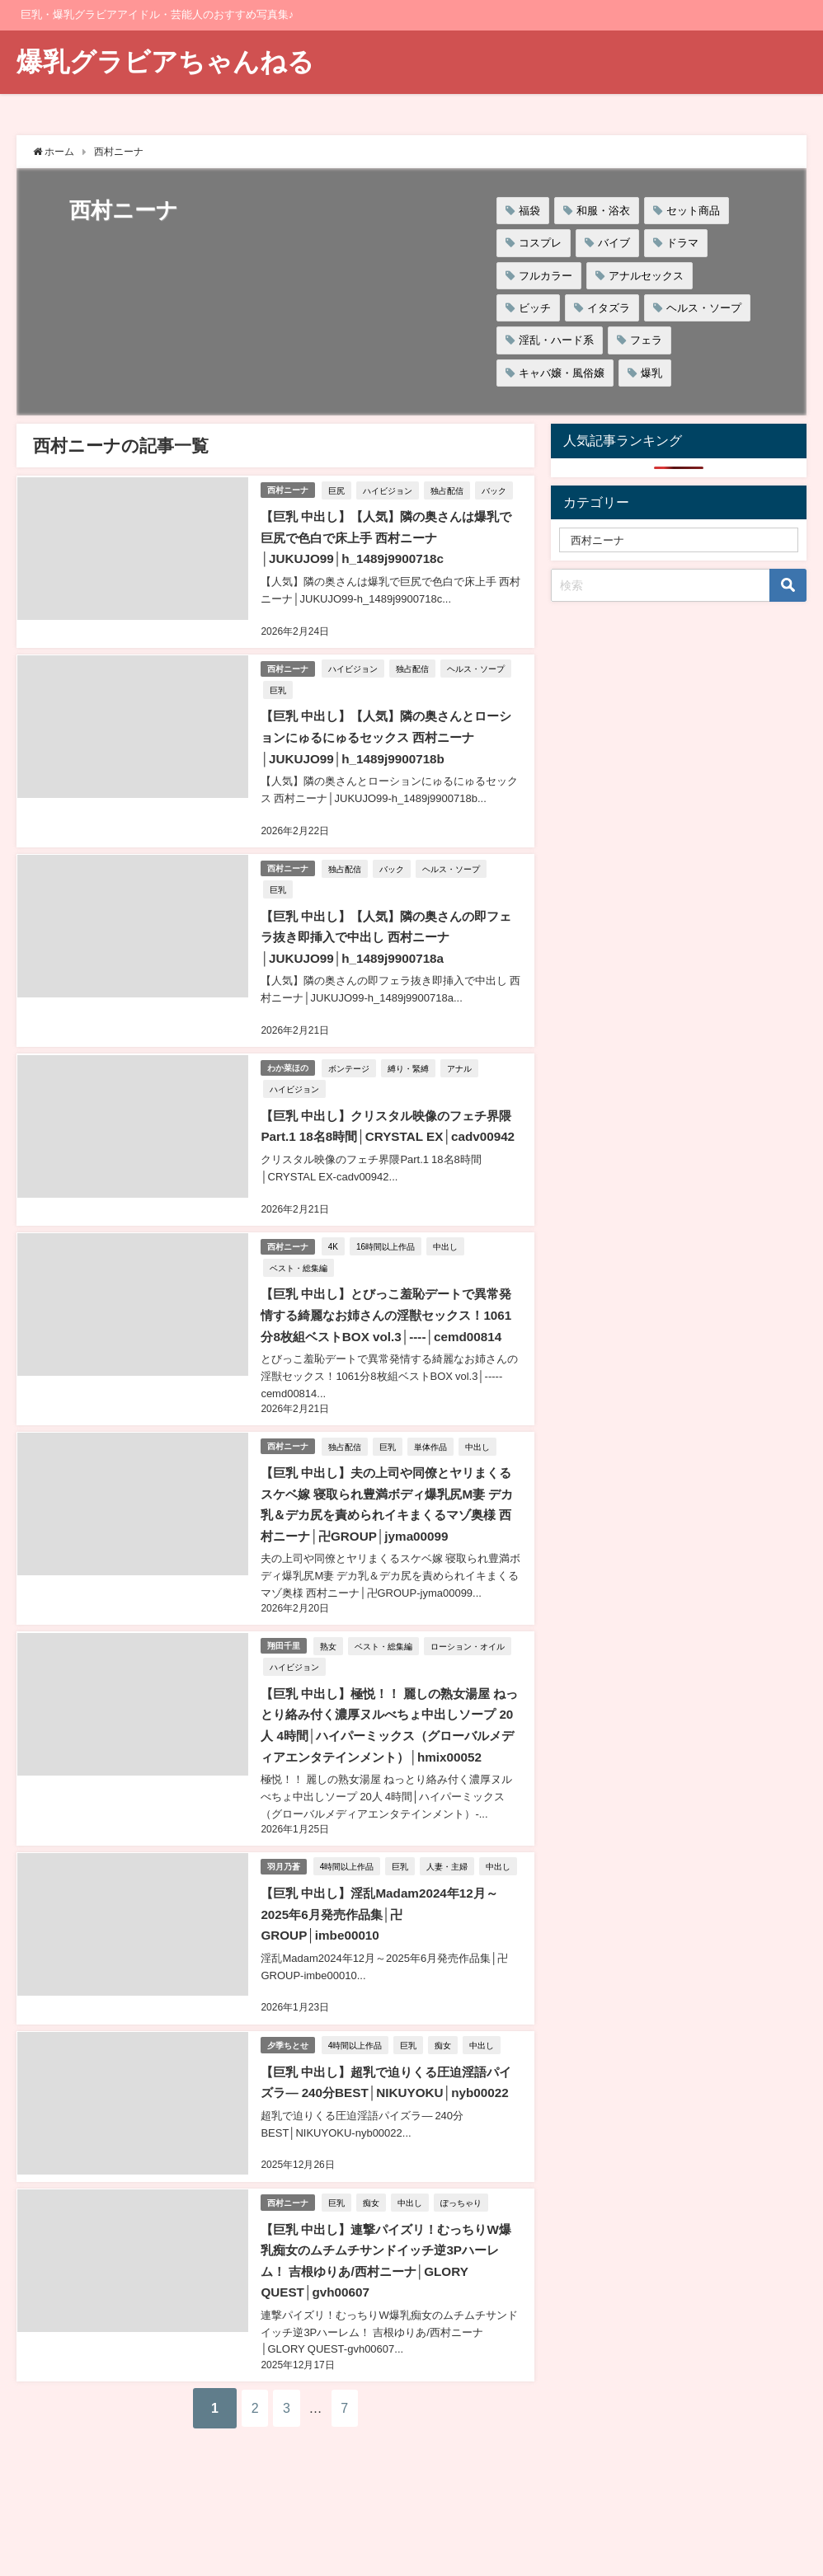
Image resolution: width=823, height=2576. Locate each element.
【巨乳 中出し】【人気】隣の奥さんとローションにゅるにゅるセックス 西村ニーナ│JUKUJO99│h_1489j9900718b (387, 733)
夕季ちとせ (288, 2107)
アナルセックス (646, 275)
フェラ (646, 340)
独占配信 (449, 489)
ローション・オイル (470, 1672)
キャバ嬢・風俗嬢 (561, 373)
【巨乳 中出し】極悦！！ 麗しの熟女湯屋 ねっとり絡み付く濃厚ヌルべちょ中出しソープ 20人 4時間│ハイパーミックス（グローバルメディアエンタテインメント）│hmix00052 (390, 1760)
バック (496, 489)
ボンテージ (351, 1059)
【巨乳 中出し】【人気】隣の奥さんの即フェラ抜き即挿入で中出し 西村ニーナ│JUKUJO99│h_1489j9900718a (387, 930)
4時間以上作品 (349, 1911)
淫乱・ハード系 (556, 340)
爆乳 (651, 373)
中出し (447, 1256)
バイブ (614, 242)
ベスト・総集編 (298, 1278)
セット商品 (693, 210)
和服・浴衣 (603, 210)
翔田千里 (284, 1671)
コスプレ (540, 242)
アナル (461, 1059)
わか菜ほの (288, 1059)
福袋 (529, 210)
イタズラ (608, 308)
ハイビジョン (390, 489)
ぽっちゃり (463, 2283)
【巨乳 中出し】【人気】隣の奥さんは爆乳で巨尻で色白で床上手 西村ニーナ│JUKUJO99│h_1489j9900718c (387, 536)
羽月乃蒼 (284, 1910)
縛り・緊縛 (410, 1059)
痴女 (446, 2108)
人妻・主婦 (450, 1911)
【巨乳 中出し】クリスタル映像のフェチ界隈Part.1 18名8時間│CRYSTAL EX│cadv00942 (387, 1127)
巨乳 (277, 686)
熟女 (330, 1672)
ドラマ (682, 242)
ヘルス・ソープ (703, 308)
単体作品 (432, 1475)
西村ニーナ (288, 489)
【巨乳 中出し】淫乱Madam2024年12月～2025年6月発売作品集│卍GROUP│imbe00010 (385, 1978)
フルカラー (545, 275)
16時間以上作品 (388, 1256)
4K (336, 1256)
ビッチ (535, 308)
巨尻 (339, 489)
